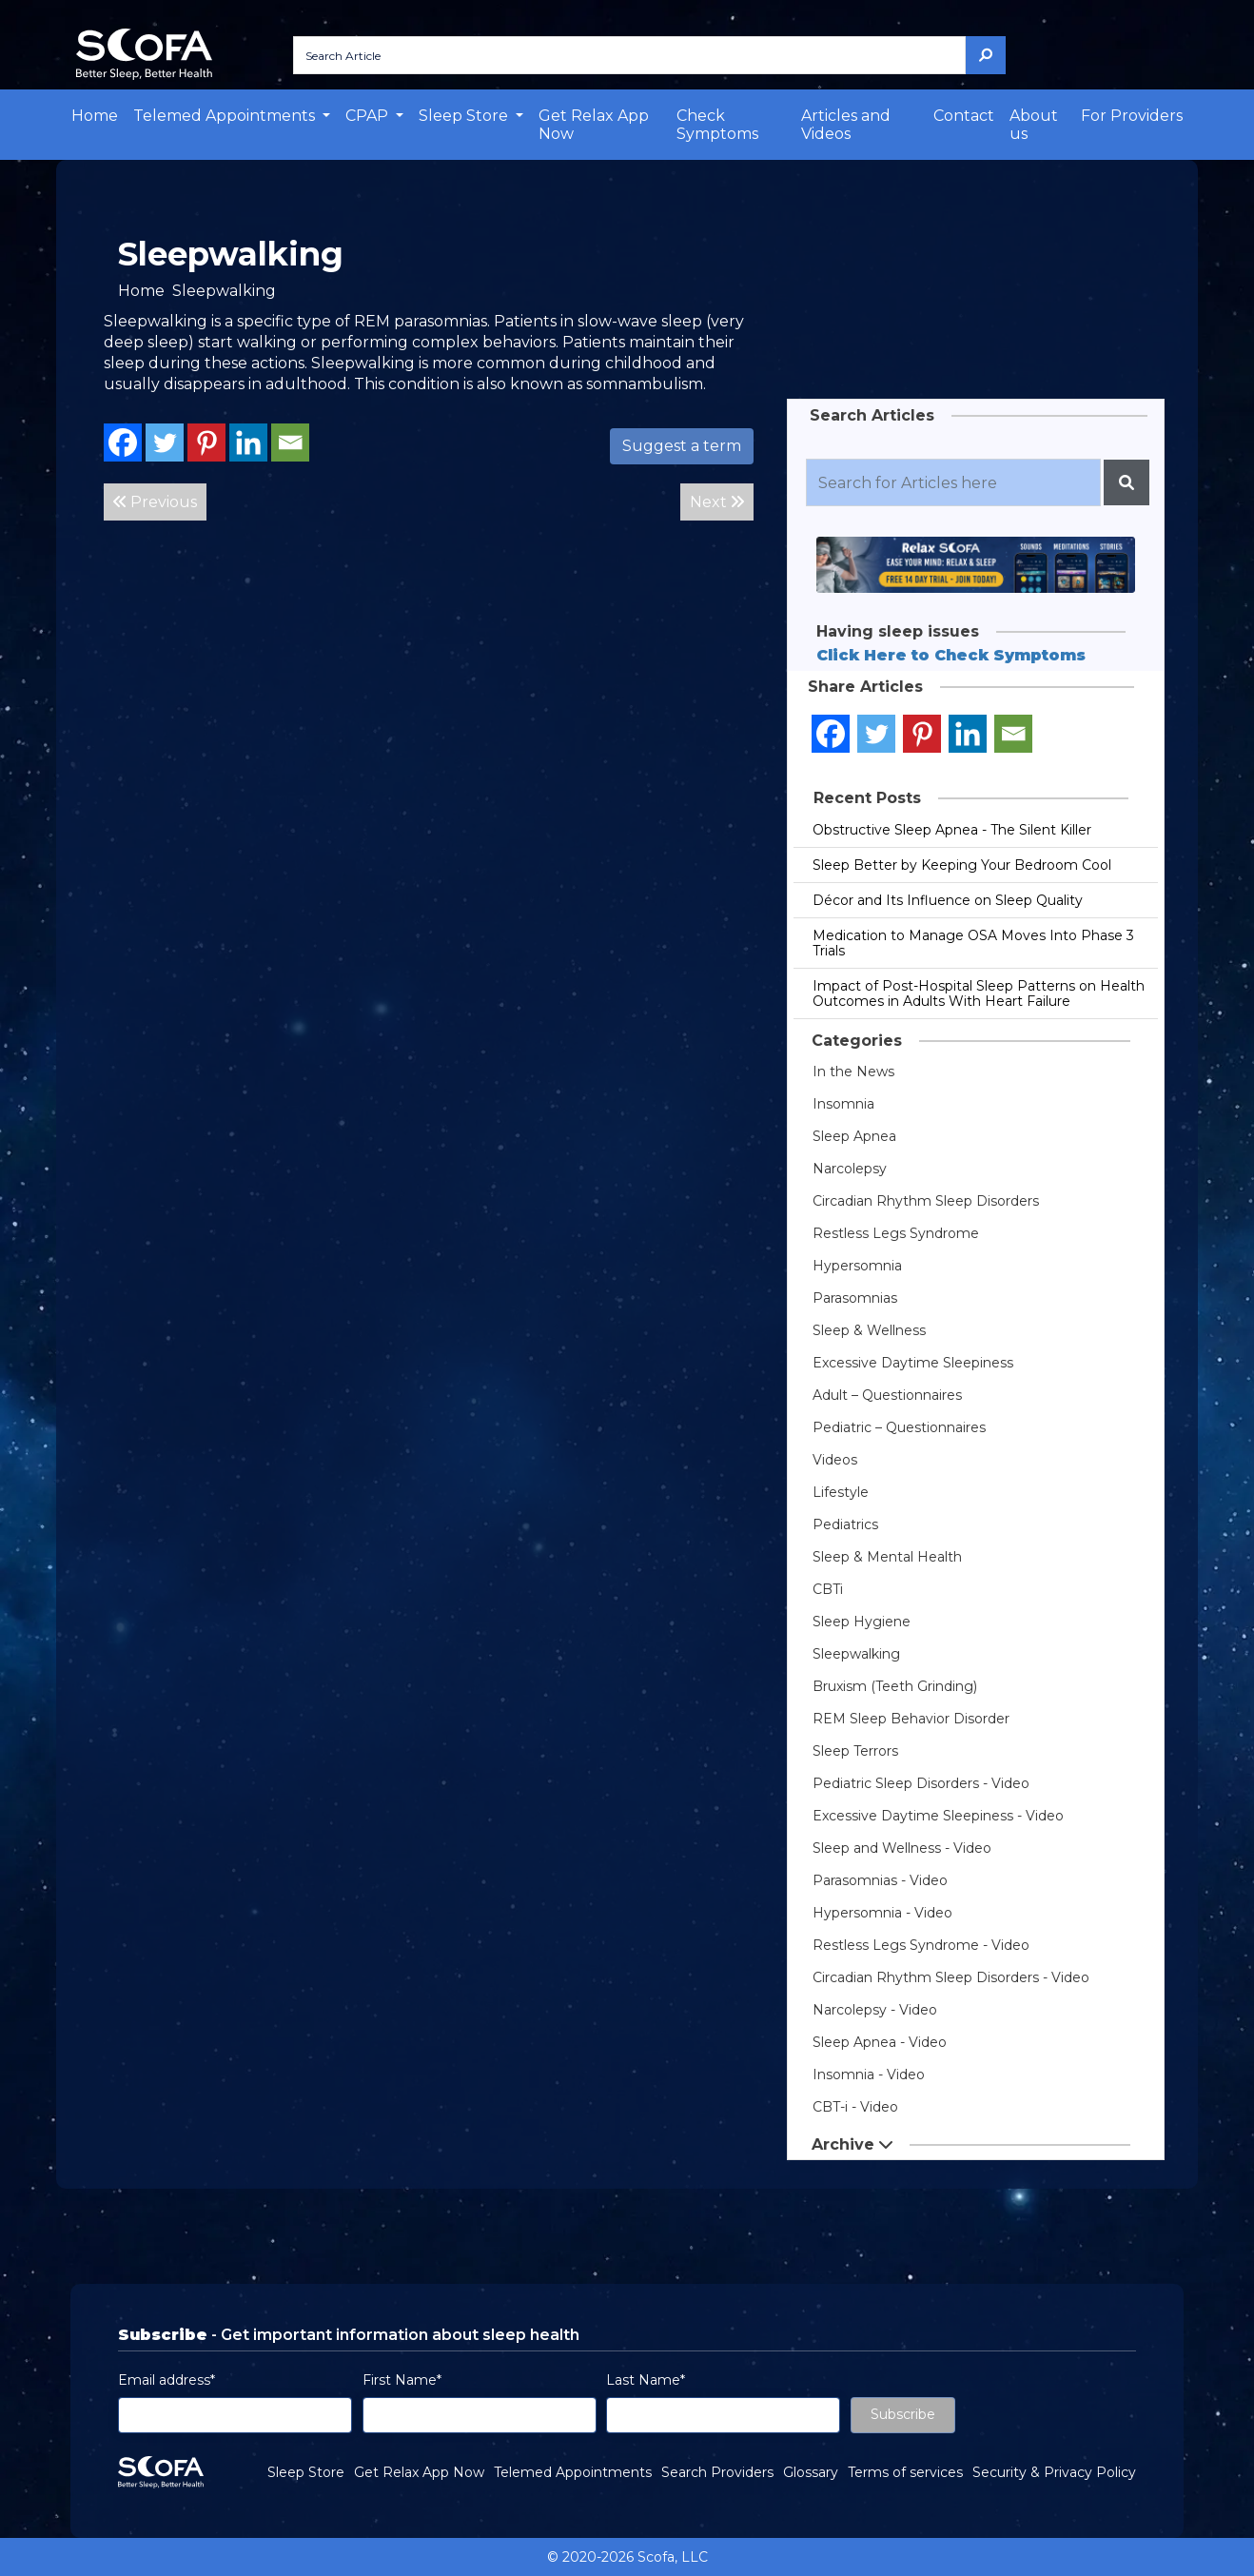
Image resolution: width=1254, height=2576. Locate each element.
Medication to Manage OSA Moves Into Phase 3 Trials (973, 943)
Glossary (810, 2472)
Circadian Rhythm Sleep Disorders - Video (951, 1977)
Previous (155, 502)
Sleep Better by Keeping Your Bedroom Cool (962, 865)
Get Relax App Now (594, 125)
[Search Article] (629, 55)
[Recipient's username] (953, 482)
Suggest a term (681, 446)
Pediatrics (845, 1524)
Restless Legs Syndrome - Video (921, 1945)
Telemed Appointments (573, 2472)
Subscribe (903, 2414)
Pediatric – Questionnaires (899, 1427)
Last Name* (645, 2380)
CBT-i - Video (855, 2106)
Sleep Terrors (855, 1751)
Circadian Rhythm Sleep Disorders (926, 1200)
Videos (835, 1459)
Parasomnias (855, 1298)
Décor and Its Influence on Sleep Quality (948, 900)
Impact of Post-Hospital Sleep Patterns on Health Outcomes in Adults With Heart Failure (979, 993)
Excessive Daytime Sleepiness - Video (938, 1815)
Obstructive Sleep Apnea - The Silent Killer (952, 829)
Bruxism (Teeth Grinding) (895, 1686)
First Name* (401, 2380)
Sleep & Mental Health (887, 1556)
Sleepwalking (856, 1653)
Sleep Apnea (854, 1136)
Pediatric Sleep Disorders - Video (921, 1783)
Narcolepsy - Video (875, 2009)
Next (717, 502)
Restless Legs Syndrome (896, 1233)
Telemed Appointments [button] (226, 116)
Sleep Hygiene (862, 1621)
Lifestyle (841, 1492)
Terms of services (905, 2472)
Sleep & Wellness (869, 1330)
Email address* (166, 2380)
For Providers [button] (1132, 116)
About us (1033, 125)
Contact (963, 116)
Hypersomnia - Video (882, 1912)
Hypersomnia (857, 1265)
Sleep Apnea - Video (880, 2042)
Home (94, 116)
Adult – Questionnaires (887, 1395)
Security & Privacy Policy (1054, 2472)
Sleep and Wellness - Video (902, 1848)
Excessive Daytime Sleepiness (913, 1362)
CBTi (828, 1589)
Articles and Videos (846, 125)
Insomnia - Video (869, 2074)
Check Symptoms (717, 125)
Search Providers (717, 2472)
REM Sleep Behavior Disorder (911, 1718)
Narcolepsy (850, 1168)
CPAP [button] (368, 116)
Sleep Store (305, 2472)
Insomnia (843, 1103)
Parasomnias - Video (880, 1880)
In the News (853, 1071)
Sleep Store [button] (465, 116)
